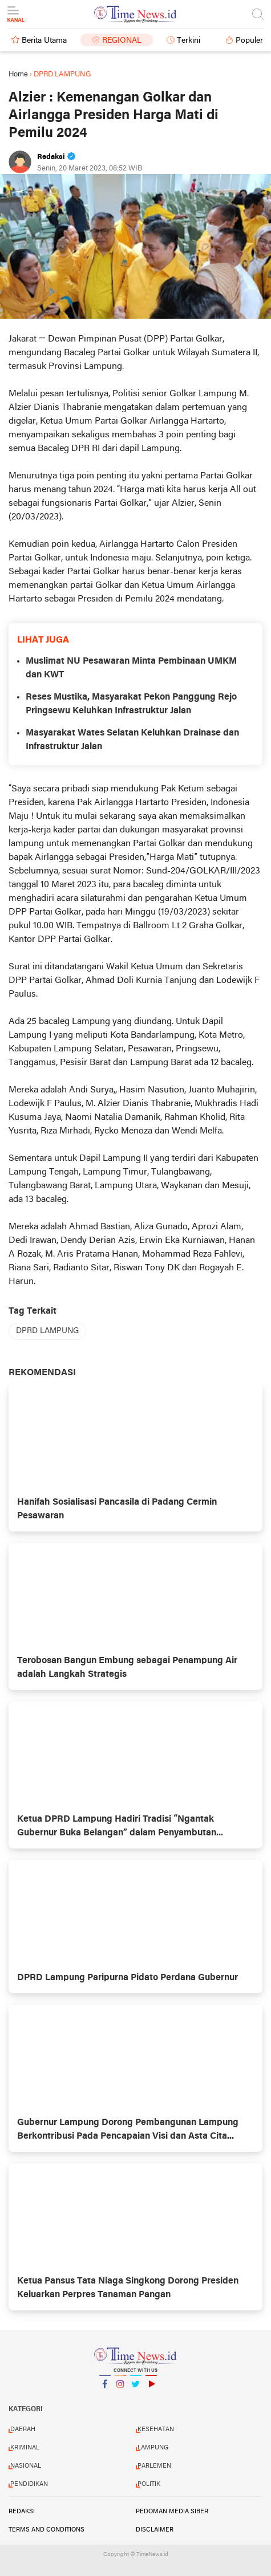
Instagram (120, 2388)
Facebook (105, 2388)
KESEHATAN (155, 2429)
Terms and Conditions (46, 2529)
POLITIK (148, 2484)
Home (18, 74)
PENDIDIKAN (29, 2484)
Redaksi (22, 2511)
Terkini (188, 40)
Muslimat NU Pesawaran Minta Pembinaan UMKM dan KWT (131, 668)
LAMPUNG (152, 2447)
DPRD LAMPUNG (47, 1331)
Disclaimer (154, 2529)
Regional (121, 40)
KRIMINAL (24, 2447)
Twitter (135, 2388)
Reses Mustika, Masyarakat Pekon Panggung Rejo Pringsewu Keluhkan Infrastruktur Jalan (131, 704)
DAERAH (22, 2429)
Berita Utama (44, 40)
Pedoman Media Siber (172, 2511)
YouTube (151, 2388)
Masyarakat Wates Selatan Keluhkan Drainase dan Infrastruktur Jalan (132, 740)
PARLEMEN (154, 2466)
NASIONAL (25, 2466)
